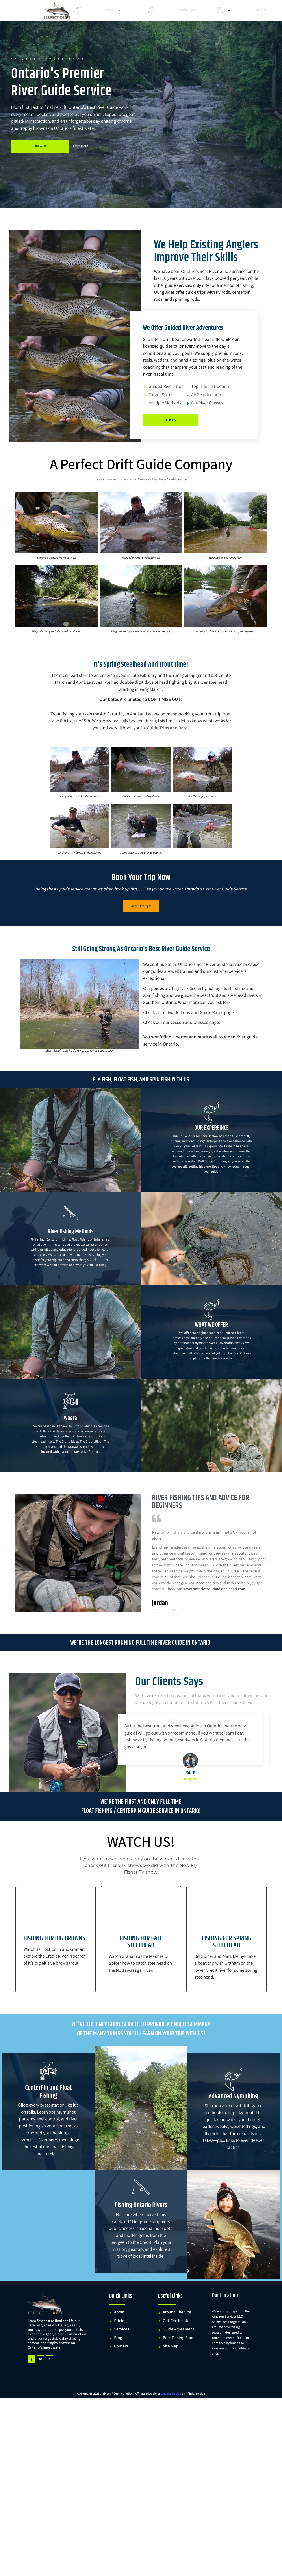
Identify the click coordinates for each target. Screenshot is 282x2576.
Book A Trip (30, 146)
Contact (232, 10)
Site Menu (206, 10)
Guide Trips (111, 10)
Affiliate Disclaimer (148, 2571)
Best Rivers (160, 10)
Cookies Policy (123, 2571)
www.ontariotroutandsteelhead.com (214, 1718)
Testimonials (182, 10)
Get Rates (161, 421)
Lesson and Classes (189, 1026)
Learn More (72, 146)
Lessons (133, 10)
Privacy (106, 2571)
